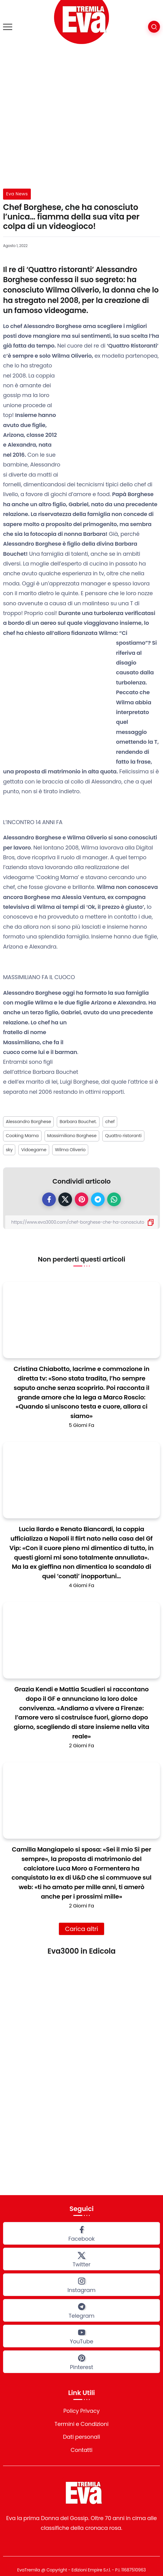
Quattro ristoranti (123, 1136)
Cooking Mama (22, 1136)
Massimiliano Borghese (72, 1136)
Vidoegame (33, 1150)
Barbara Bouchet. (78, 1121)
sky (9, 1150)
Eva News (17, 194)
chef (110, 1121)
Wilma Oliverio (70, 1150)
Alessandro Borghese (28, 1121)
